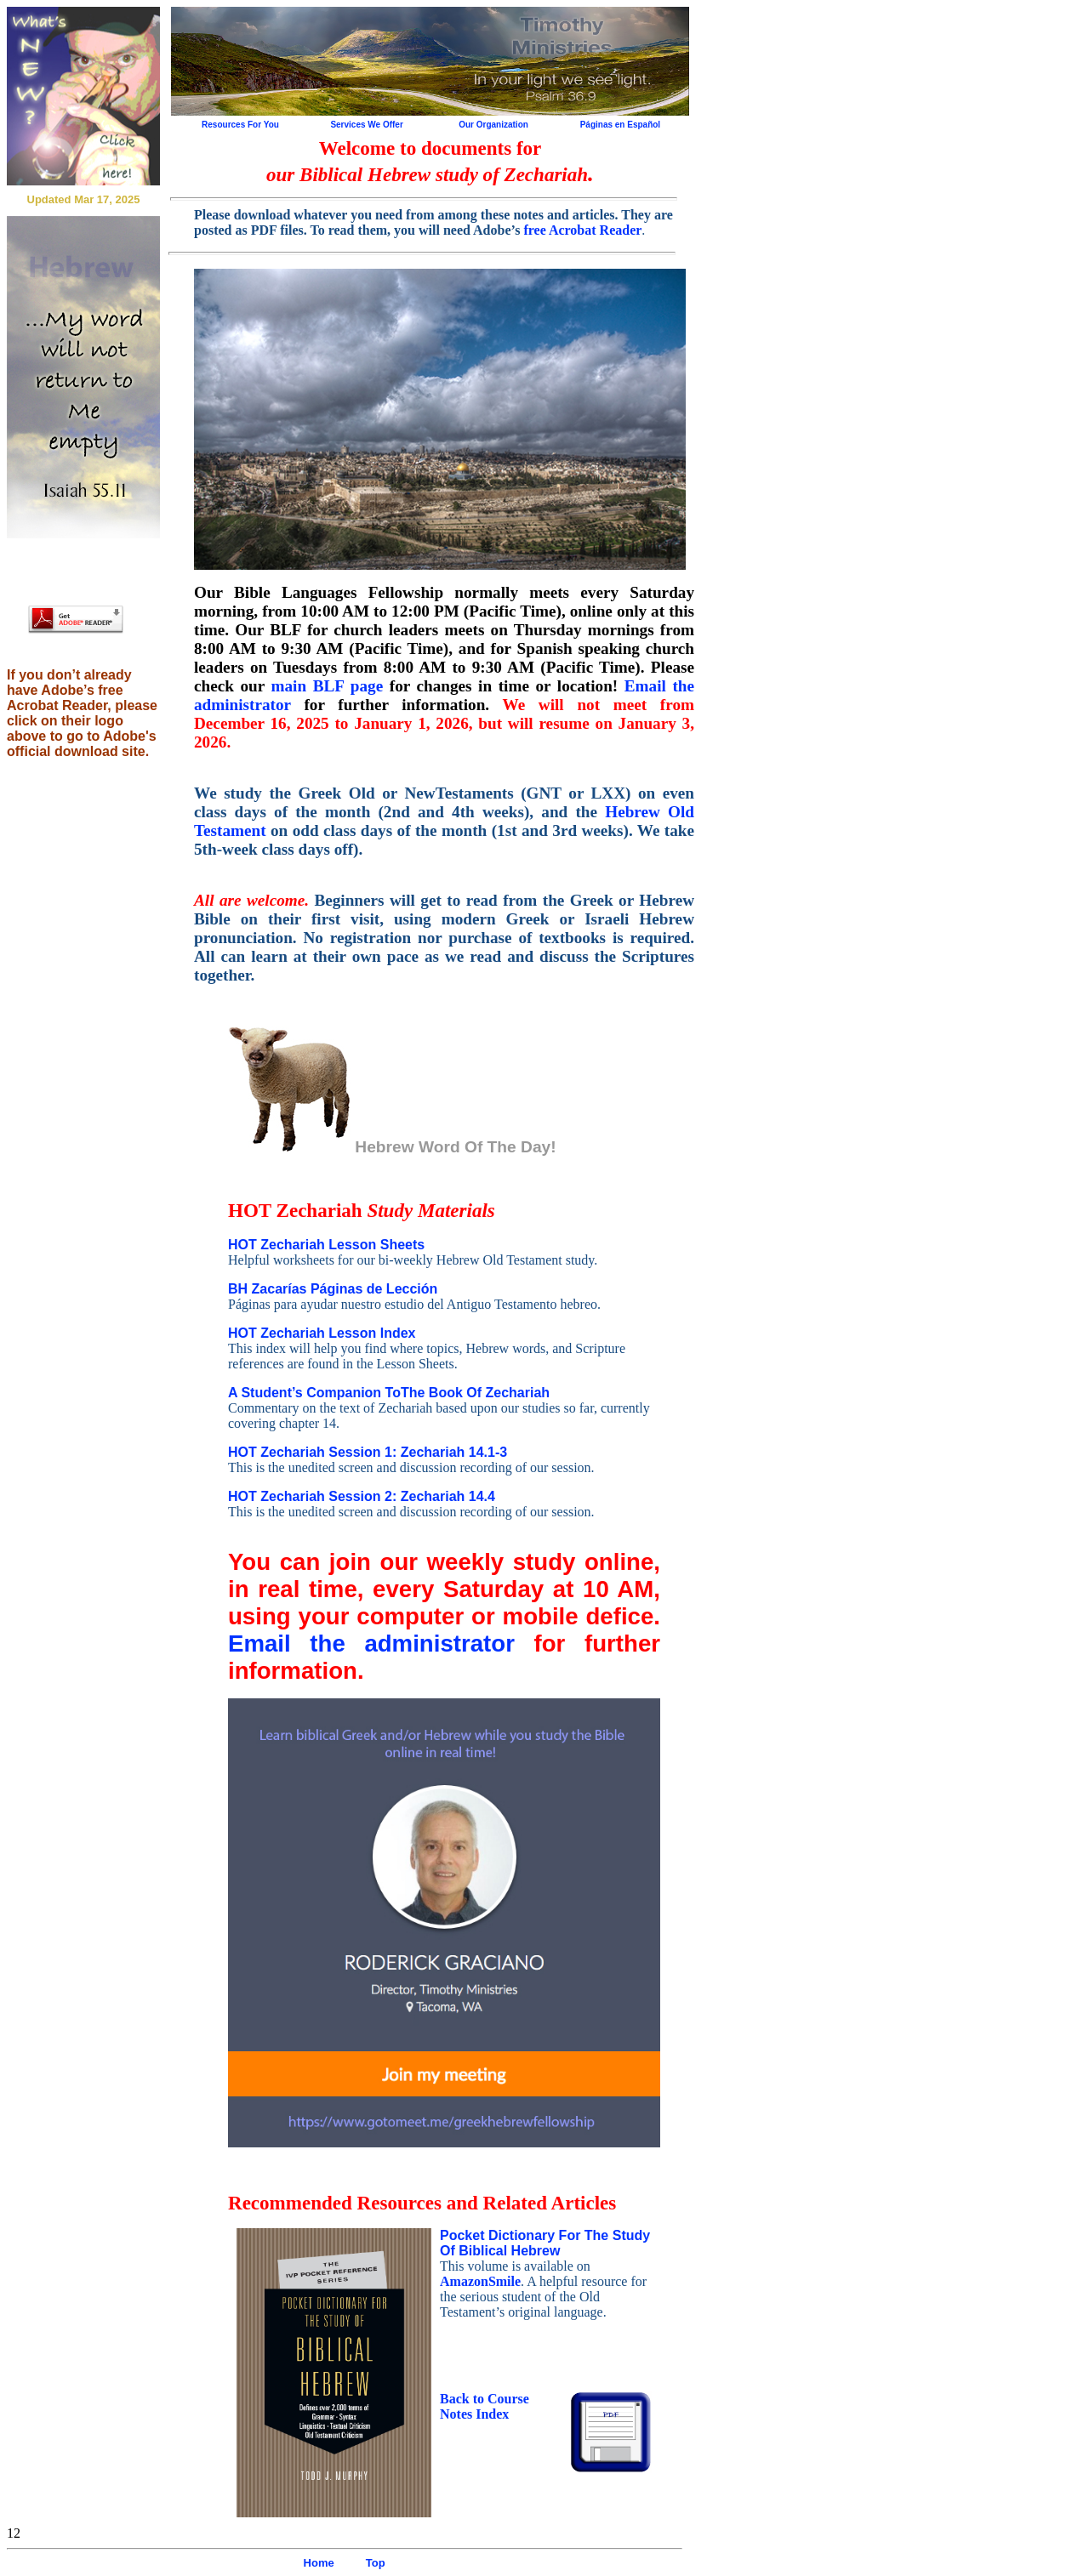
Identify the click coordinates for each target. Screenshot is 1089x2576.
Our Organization (493, 124)
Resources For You (240, 124)
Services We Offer (366, 124)
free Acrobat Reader (582, 230)
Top (375, 2562)
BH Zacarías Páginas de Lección (332, 1289)
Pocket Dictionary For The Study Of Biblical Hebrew (545, 2243)
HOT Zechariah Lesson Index (322, 1333)
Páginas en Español (620, 124)
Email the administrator (371, 1643)
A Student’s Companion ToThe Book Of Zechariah (389, 1392)
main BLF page (327, 686)
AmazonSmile (480, 2281)
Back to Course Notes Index (484, 2406)
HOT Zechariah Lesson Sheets (326, 1244)
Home (319, 2562)
